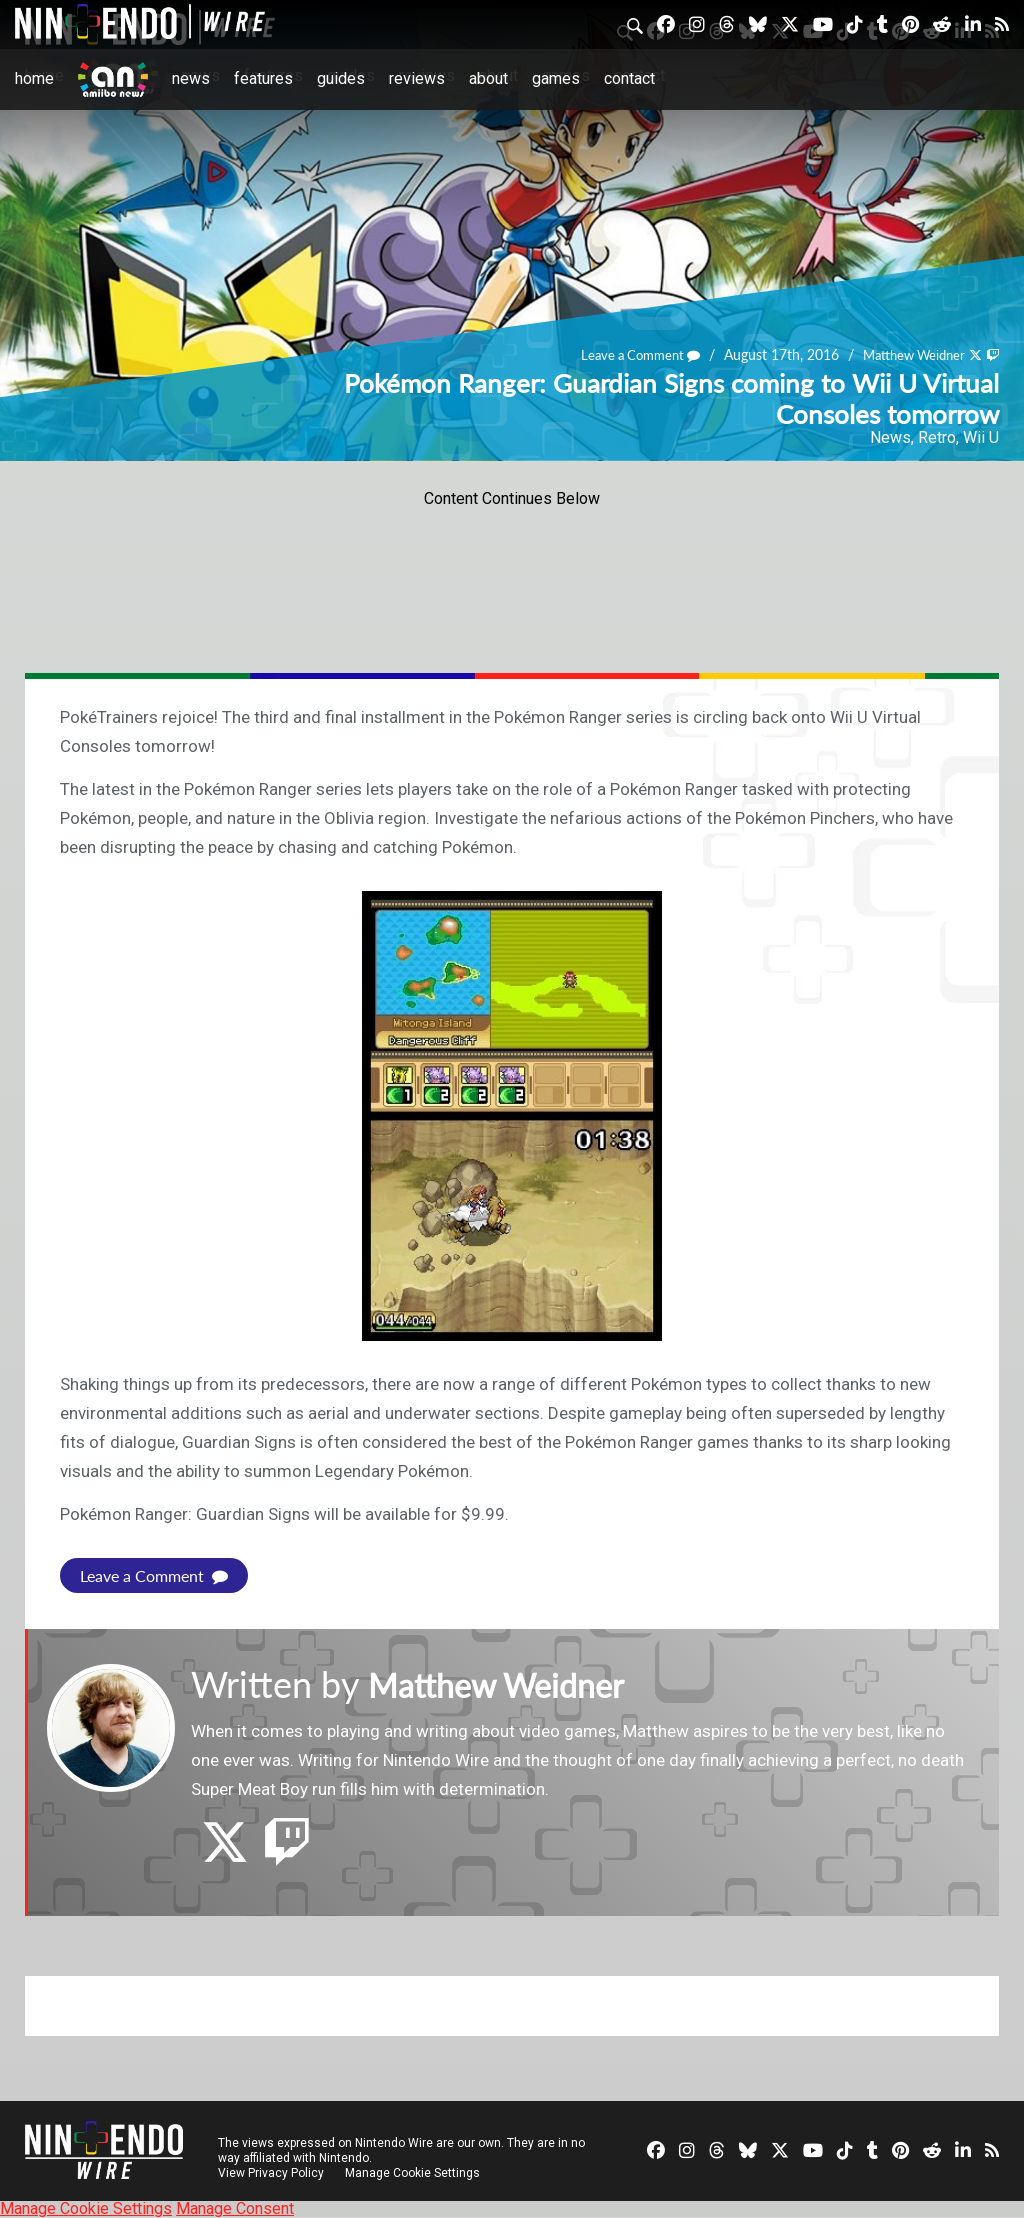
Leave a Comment (624, 354)
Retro (937, 437)
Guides (341, 78)
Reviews (417, 78)
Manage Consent (235, 2208)
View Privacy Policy (271, 2173)
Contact (629, 78)
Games (556, 78)
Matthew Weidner (907, 354)
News (191, 78)
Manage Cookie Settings (414, 2173)
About (488, 78)
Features (263, 78)
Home (34, 78)
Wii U (981, 437)
